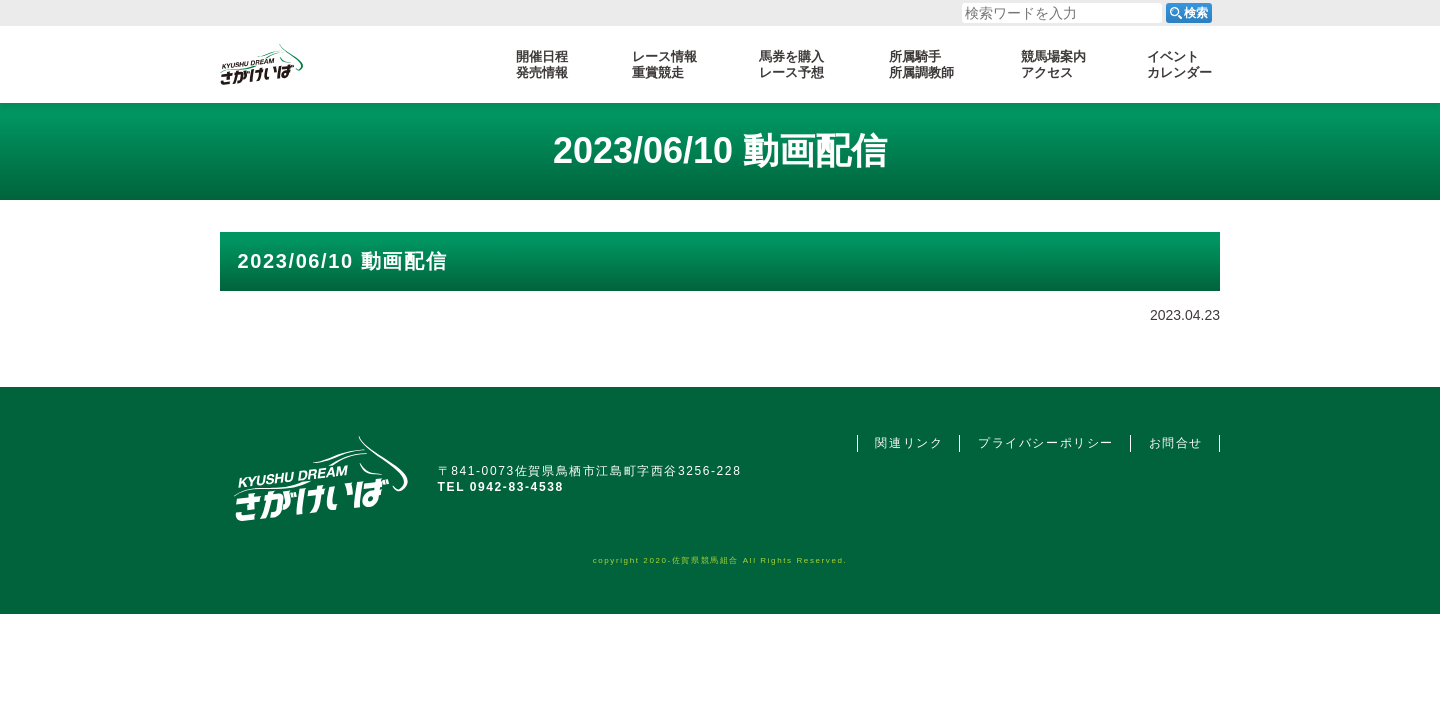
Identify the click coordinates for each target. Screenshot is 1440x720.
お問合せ (1176, 443)
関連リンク (909, 443)
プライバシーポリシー (1046, 443)
